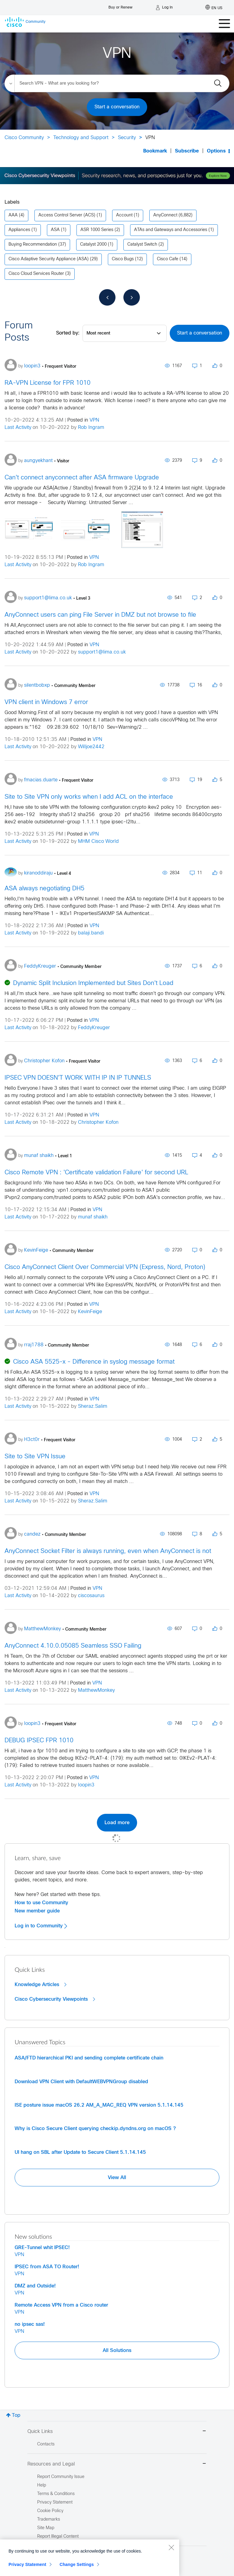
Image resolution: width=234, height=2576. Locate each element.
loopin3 (86, 1785)
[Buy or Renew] (120, 6)
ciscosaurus (91, 1595)
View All (117, 2177)
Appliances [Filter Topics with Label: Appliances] (19, 230)
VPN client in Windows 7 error (46, 702)
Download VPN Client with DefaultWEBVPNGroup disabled (81, 2081)
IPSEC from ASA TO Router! (47, 2266)
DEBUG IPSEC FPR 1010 (39, 1741)
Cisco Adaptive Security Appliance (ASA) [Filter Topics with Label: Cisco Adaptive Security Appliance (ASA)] (49, 259)
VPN (94, 420)
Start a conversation (117, 107)
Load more (117, 1822)
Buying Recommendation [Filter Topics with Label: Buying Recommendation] (33, 245)
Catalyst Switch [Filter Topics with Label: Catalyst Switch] (142, 245)
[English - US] (213, 7)
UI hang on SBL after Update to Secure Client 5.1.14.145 (80, 2152)
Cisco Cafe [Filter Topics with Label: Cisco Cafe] (167, 259)
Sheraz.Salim (92, 1406)
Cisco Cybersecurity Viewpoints (55, 1999)
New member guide (37, 1911)
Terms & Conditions (56, 2494)
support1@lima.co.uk (102, 652)
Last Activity (18, 427)
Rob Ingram (91, 427)
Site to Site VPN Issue (35, 1457)
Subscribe (187, 151)
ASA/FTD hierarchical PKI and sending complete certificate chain (89, 2058)
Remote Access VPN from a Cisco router (61, 2305)
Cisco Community (24, 137)
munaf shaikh (93, 1217)
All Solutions (117, 2350)
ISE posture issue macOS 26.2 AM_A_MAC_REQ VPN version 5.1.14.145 (99, 2105)
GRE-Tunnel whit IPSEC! (42, 2247)
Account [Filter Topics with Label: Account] (124, 215)
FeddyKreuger (94, 1027)
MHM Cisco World (98, 841)
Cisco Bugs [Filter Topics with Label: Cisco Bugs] (123, 259)
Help (41, 2485)
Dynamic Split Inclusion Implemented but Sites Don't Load (93, 983)
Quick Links (117, 2431)
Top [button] (16, 2415)
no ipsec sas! (30, 2324)
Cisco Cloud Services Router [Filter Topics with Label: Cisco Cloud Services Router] (36, 274)
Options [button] (216, 151)
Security (127, 137)
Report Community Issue (60, 2477)
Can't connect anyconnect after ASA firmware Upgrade (82, 478)
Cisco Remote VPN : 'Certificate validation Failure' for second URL (96, 1173)
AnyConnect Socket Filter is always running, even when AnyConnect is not (108, 1551)
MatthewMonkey (96, 1690)
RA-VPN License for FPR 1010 (47, 383)
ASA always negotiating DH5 (44, 889)
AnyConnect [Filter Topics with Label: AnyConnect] (165, 215)
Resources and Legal (117, 2464)
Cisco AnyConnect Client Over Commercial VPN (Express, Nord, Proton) (105, 1267)
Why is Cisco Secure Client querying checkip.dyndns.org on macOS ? (95, 2128)
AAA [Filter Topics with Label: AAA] (13, 215)
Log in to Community (41, 1925)
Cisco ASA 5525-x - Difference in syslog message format (94, 1362)
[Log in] (164, 7)
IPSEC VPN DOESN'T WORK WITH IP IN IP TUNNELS (78, 1078)
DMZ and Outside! (35, 2286)
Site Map (45, 2528)
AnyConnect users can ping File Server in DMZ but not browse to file (100, 615)
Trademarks (48, 2520)
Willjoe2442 (91, 747)
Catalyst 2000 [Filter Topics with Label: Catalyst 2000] (93, 245)
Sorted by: (68, 333)
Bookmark (155, 151)
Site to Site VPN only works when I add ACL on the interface (89, 797)
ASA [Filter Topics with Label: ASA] (55, 230)
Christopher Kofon (98, 1122)
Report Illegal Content (58, 2537)
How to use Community (41, 1902)
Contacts (46, 2444)
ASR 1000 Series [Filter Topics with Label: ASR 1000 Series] (96, 230)
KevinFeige (90, 1311)
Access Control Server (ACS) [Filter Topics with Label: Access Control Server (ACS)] (66, 215)
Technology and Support (80, 137)
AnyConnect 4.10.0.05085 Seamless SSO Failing (73, 1646)
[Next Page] (131, 297)
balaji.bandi (91, 933)
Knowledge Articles (40, 1984)
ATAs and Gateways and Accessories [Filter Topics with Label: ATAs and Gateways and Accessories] (170, 230)
